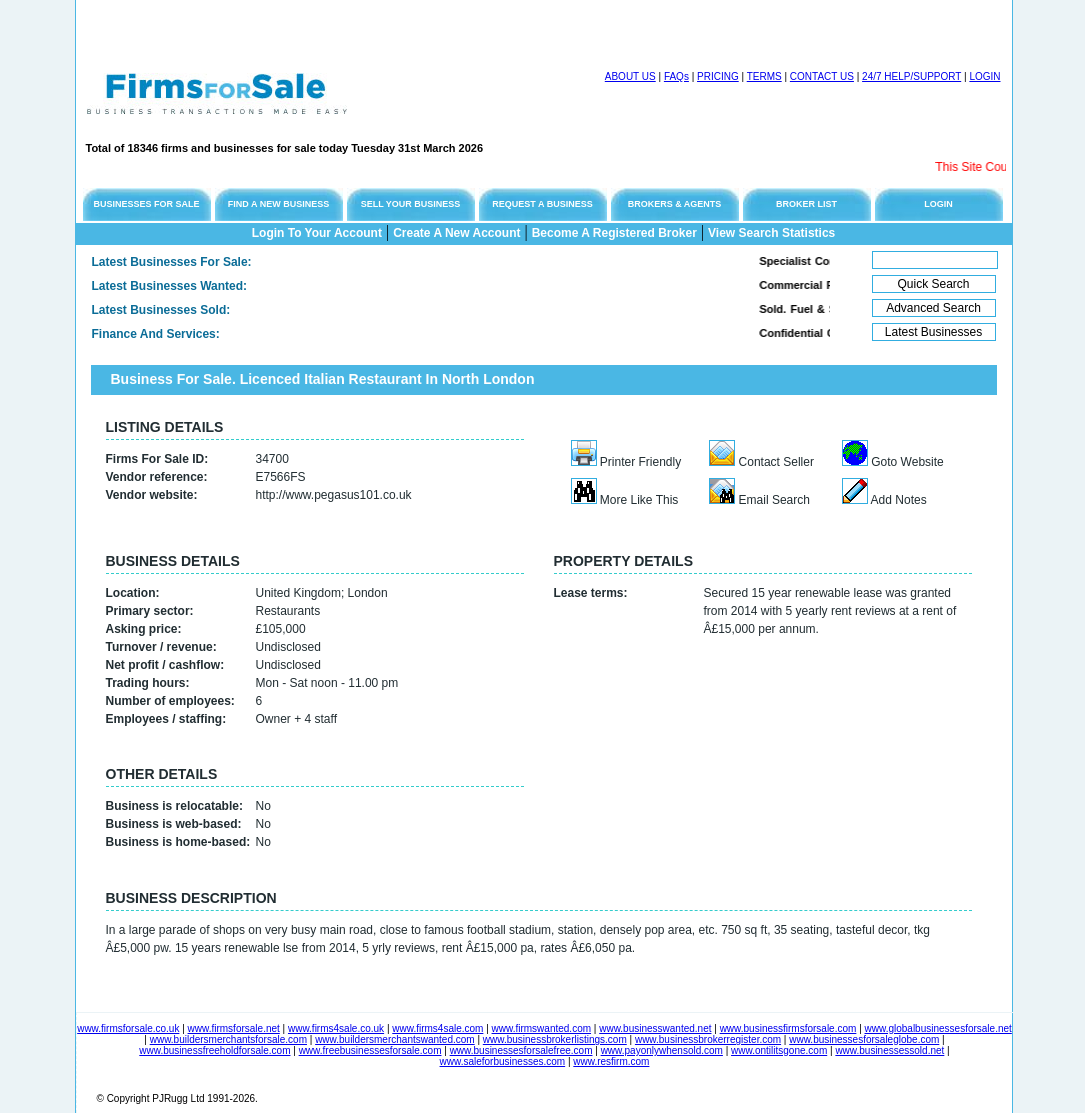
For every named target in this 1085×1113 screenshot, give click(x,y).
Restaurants (288, 611)
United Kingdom (298, 593)
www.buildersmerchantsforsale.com (228, 1039)
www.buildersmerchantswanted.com (395, 1039)
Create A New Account (456, 233)
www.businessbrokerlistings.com (555, 1039)
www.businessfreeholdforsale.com (214, 1050)
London (368, 593)
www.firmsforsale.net (234, 1028)
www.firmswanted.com (541, 1028)
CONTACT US (822, 76)
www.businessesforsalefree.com (521, 1050)
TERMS (764, 76)
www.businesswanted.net (655, 1028)
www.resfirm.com (611, 1061)
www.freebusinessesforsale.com (370, 1050)
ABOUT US (630, 76)
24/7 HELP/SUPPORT (911, 76)
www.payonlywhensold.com (662, 1050)
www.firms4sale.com (437, 1028)
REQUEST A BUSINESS (542, 204)
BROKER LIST (806, 204)
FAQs (676, 76)
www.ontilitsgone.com (779, 1050)
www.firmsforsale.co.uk (128, 1028)
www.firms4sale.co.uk (336, 1028)
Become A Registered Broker (614, 233)
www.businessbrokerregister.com (708, 1039)
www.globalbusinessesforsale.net (938, 1028)
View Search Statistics (771, 233)
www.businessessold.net (889, 1050)
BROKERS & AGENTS (675, 204)
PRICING (718, 76)
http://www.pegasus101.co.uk (334, 495)
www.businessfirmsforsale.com (788, 1028)
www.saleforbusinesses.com (503, 1061)
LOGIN (984, 76)
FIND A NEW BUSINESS (278, 204)
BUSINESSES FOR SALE (146, 204)
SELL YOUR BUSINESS (411, 204)
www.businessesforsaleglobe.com (864, 1039)
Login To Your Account (317, 233)
